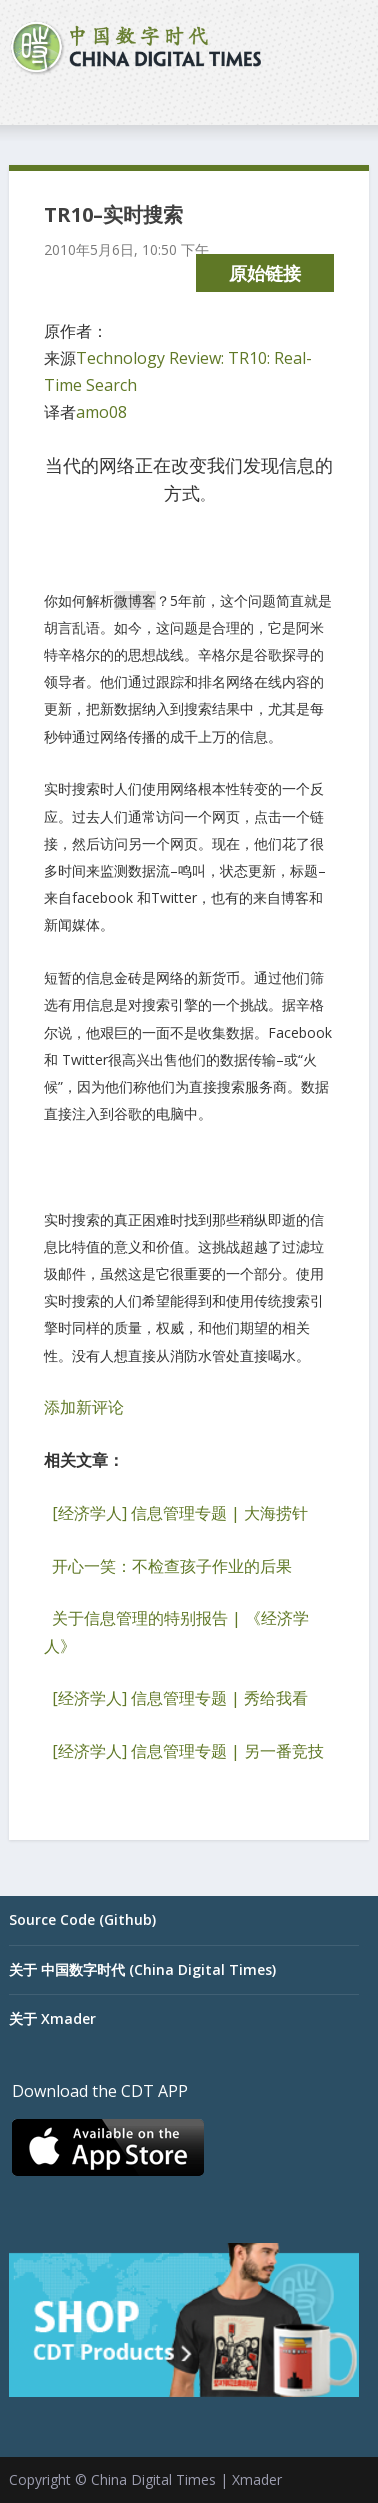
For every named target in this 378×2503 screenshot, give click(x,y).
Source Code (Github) (82, 1919)
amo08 (101, 412)
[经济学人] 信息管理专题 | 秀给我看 (180, 1698)
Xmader (257, 2479)
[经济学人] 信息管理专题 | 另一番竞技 (188, 1751)
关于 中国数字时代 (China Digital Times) (142, 1969)
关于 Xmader (52, 2018)
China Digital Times (153, 2479)
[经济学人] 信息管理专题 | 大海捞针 (180, 1513)
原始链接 (265, 273)
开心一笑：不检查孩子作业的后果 (172, 1566)
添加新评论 (84, 1407)
